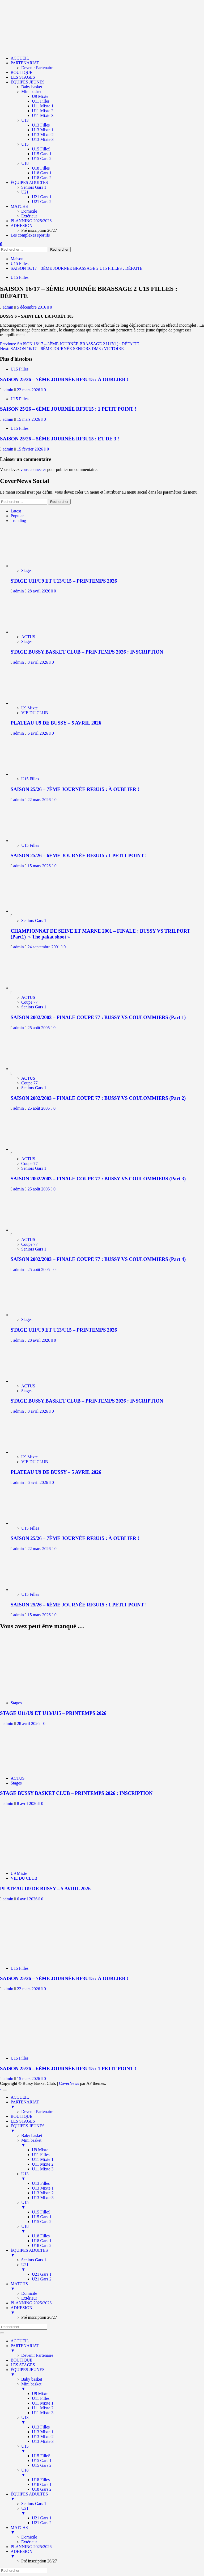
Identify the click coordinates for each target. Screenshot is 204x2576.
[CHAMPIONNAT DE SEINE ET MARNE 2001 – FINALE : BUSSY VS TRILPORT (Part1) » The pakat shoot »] (30, 911)
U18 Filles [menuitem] (41, 2236)
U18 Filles (41, 168)
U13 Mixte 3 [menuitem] (43, 2197)
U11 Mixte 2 (42, 110)
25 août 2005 (39, 1027)
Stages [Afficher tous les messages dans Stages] (26, 570)
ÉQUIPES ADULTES (29, 182)
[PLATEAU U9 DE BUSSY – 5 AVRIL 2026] (34, 703)
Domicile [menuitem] (29, 2293)
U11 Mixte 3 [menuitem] (42, 2169)
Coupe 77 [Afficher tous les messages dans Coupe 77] (29, 1002)
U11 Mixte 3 (42, 115)
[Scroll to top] (1, 2088)
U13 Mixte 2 (43, 134)
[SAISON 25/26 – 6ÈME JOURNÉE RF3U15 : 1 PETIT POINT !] (34, 840)
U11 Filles (41, 101)
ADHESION (21, 225)
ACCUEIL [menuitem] (20, 2097)
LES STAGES (23, 77)
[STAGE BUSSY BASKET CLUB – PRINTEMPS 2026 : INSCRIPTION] (34, 632)
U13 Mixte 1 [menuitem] (43, 2188)
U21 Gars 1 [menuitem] (42, 2274)
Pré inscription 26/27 (39, 230)
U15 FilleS (41, 149)
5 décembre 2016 (32, 307)
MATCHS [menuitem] (107, 2286)
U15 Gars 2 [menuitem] (42, 2221)
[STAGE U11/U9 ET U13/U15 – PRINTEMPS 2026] (34, 565)
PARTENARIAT (25, 63)
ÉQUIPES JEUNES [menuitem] (107, 2128)
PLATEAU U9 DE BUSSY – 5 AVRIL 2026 (56, 723)
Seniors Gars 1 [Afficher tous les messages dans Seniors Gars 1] (33, 920)
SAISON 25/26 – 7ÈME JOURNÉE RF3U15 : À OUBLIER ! (64, 379)
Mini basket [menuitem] (112, 2143)
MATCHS (19, 206)
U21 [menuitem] (112, 2267)
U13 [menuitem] (112, 2176)
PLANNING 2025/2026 (31, 220)
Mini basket (31, 91)
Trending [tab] (18, 520)
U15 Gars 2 (42, 158)
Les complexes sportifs (30, 235)
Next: (62, 348)
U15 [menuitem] (112, 2205)
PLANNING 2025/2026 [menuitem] (31, 2303)
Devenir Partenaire (37, 67)
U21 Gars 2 (42, 201)
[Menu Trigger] (5, 2089)
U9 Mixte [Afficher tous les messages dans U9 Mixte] (29, 708)
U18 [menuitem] (112, 2229)
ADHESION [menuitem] (107, 2310)
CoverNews (69, 2083)
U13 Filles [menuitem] (41, 2183)
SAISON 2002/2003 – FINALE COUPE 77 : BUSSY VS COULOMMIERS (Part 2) (98, 1098)
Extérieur (29, 216)
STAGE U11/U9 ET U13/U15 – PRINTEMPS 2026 (64, 581)
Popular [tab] (17, 515)
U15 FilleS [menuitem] (41, 2212)
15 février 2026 (30, 449)
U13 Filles (41, 125)
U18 (25, 163)
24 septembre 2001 (44, 947)
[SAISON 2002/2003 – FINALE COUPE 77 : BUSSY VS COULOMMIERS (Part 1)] (30, 988)
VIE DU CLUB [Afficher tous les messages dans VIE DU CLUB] (34, 712)
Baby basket (31, 87)
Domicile (29, 211)
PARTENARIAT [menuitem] (107, 2104)
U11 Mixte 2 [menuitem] (42, 2164)
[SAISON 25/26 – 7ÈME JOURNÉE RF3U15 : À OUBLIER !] (34, 774)
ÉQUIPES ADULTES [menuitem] (107, 2253)
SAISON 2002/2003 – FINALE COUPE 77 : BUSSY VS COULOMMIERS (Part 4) (98, 1259)
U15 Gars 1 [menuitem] (42, 2217)
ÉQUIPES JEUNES (28, 82)
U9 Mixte (40, 96)
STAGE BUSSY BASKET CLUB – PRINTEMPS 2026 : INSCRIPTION (87, 652)
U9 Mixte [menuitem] (40, 2150)
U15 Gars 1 (42, 153)
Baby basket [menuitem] (31, 2135)
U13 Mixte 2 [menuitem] (43, 2193)
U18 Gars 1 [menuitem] (42, 2240)
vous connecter (33, 469)
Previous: (69, 344)
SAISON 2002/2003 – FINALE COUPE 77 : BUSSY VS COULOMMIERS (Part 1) (98, 1017)
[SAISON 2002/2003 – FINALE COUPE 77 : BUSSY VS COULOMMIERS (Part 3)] (30, 1149)
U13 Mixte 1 (43, 130)
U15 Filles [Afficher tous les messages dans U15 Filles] (19, 277)
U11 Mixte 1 (42, 106)
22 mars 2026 (29, 390)
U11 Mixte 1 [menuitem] (42, 2159)
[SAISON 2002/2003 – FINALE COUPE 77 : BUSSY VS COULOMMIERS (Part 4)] (30, 1230)
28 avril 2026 (39, 591)
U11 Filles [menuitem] (41, 2154)
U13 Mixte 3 (43, 139)
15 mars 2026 (29, 419)
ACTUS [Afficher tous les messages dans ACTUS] (28, 636)
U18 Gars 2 (42, 177)
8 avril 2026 (38, 662)
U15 (25, 144)
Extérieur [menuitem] (29, 2298)
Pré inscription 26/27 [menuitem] (39, 2317)
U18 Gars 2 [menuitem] (42, 2245)
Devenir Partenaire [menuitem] (37, 2111)
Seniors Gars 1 (33, 187)
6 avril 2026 (38, 733)
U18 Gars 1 (42, 173)
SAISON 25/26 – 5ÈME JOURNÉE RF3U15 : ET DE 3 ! (59, 438)
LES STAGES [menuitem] (23, 2121)
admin (8, 307)
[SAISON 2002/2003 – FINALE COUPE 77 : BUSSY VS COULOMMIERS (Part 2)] (30, 1068)
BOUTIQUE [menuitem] (21, 2116)
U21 (25, 192)
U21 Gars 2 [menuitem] (42, 2279)
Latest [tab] (16, 511)
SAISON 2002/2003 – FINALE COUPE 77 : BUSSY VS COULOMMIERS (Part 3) (98, 1178)
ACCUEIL (20, 58)
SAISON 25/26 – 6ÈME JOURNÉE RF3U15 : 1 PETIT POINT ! (68, 409)
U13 (25, 120)
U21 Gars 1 (42, 197)
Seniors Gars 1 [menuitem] (33, 2260)
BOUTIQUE (21, 72)
